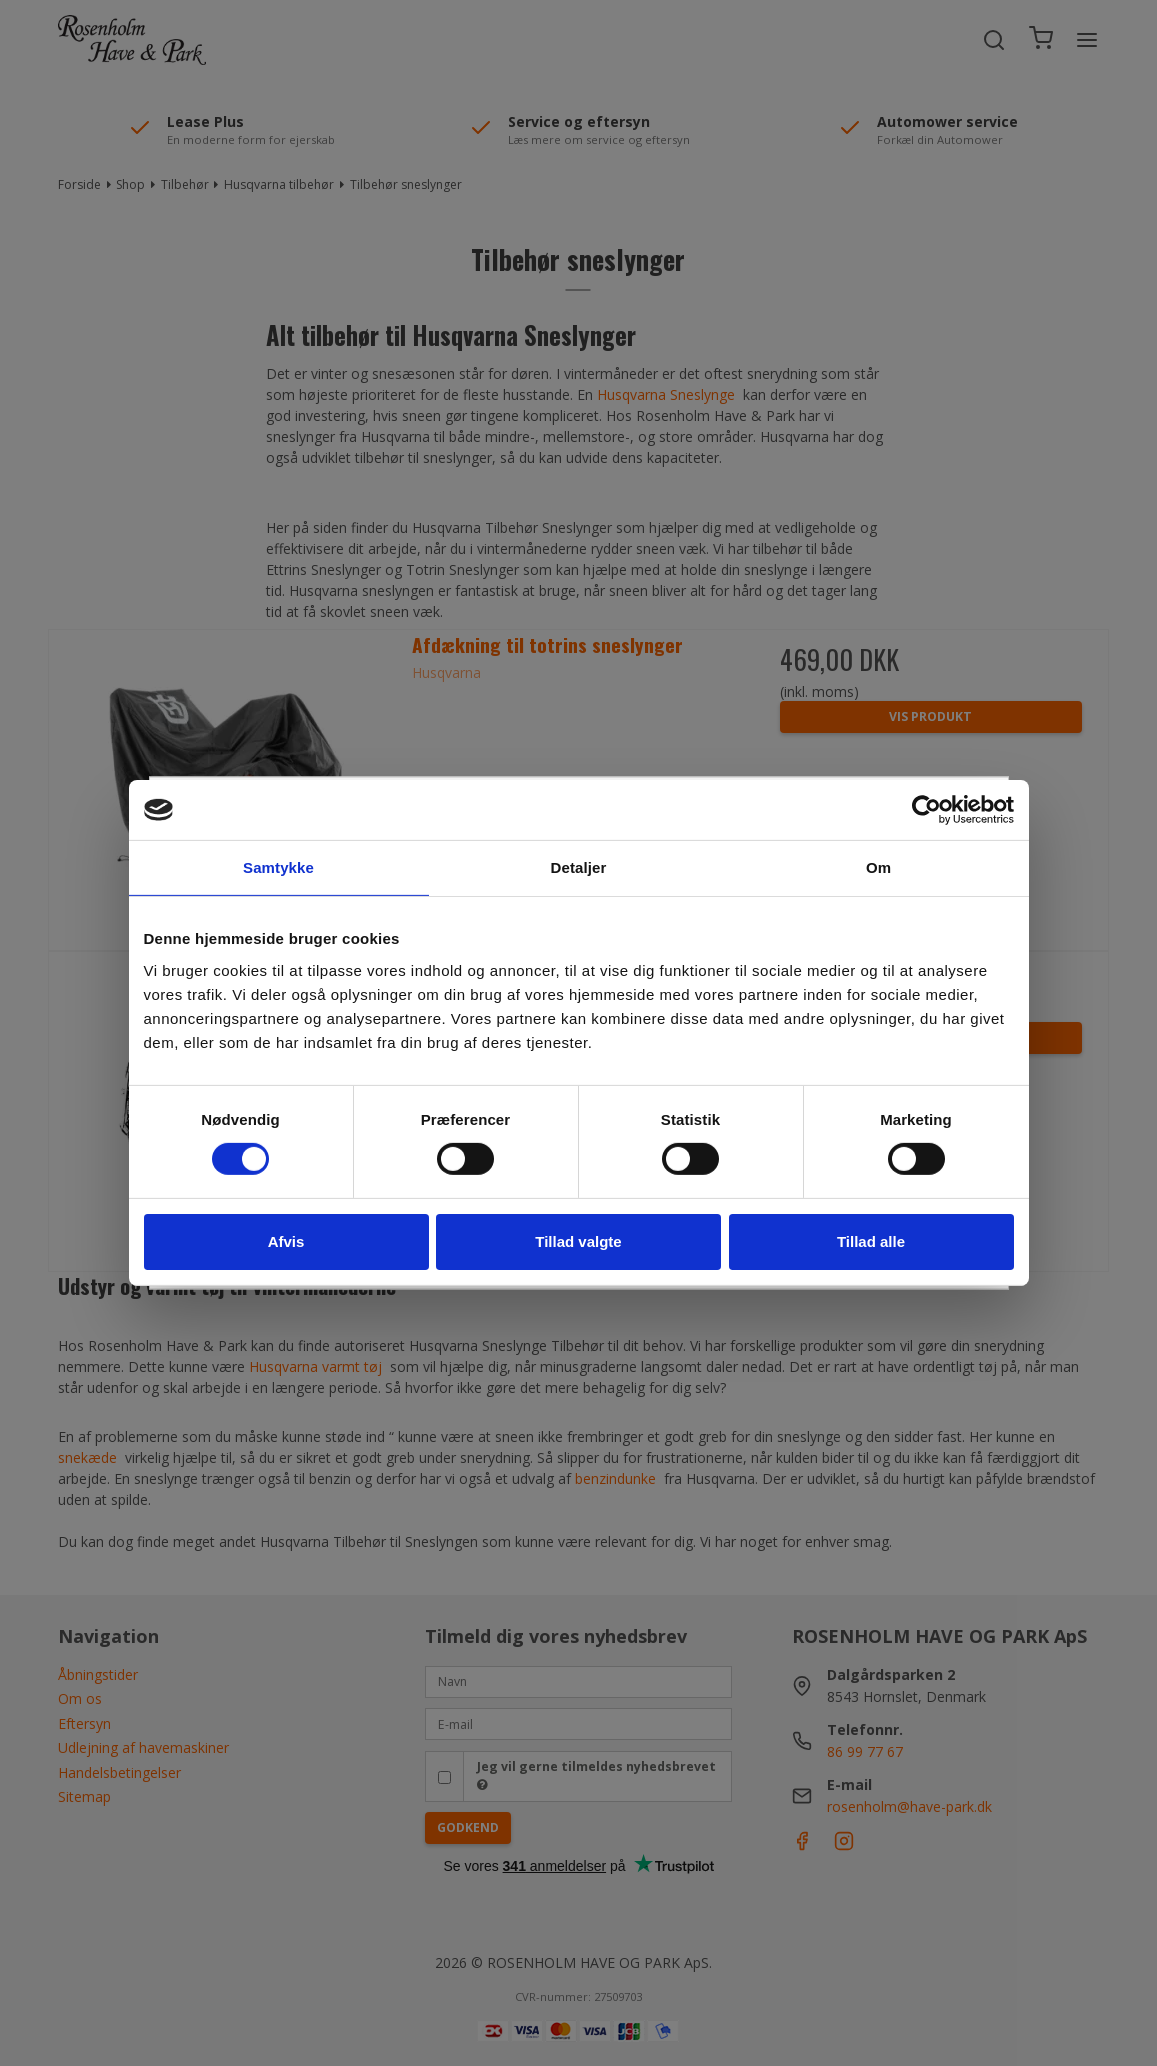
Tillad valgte (578, 1241)
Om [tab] (878, 867)
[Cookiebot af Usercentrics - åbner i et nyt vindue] (926, 810)
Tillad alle (871, 1241)
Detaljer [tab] (579, 867)
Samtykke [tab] (278, 867)
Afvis (286, 1241)
